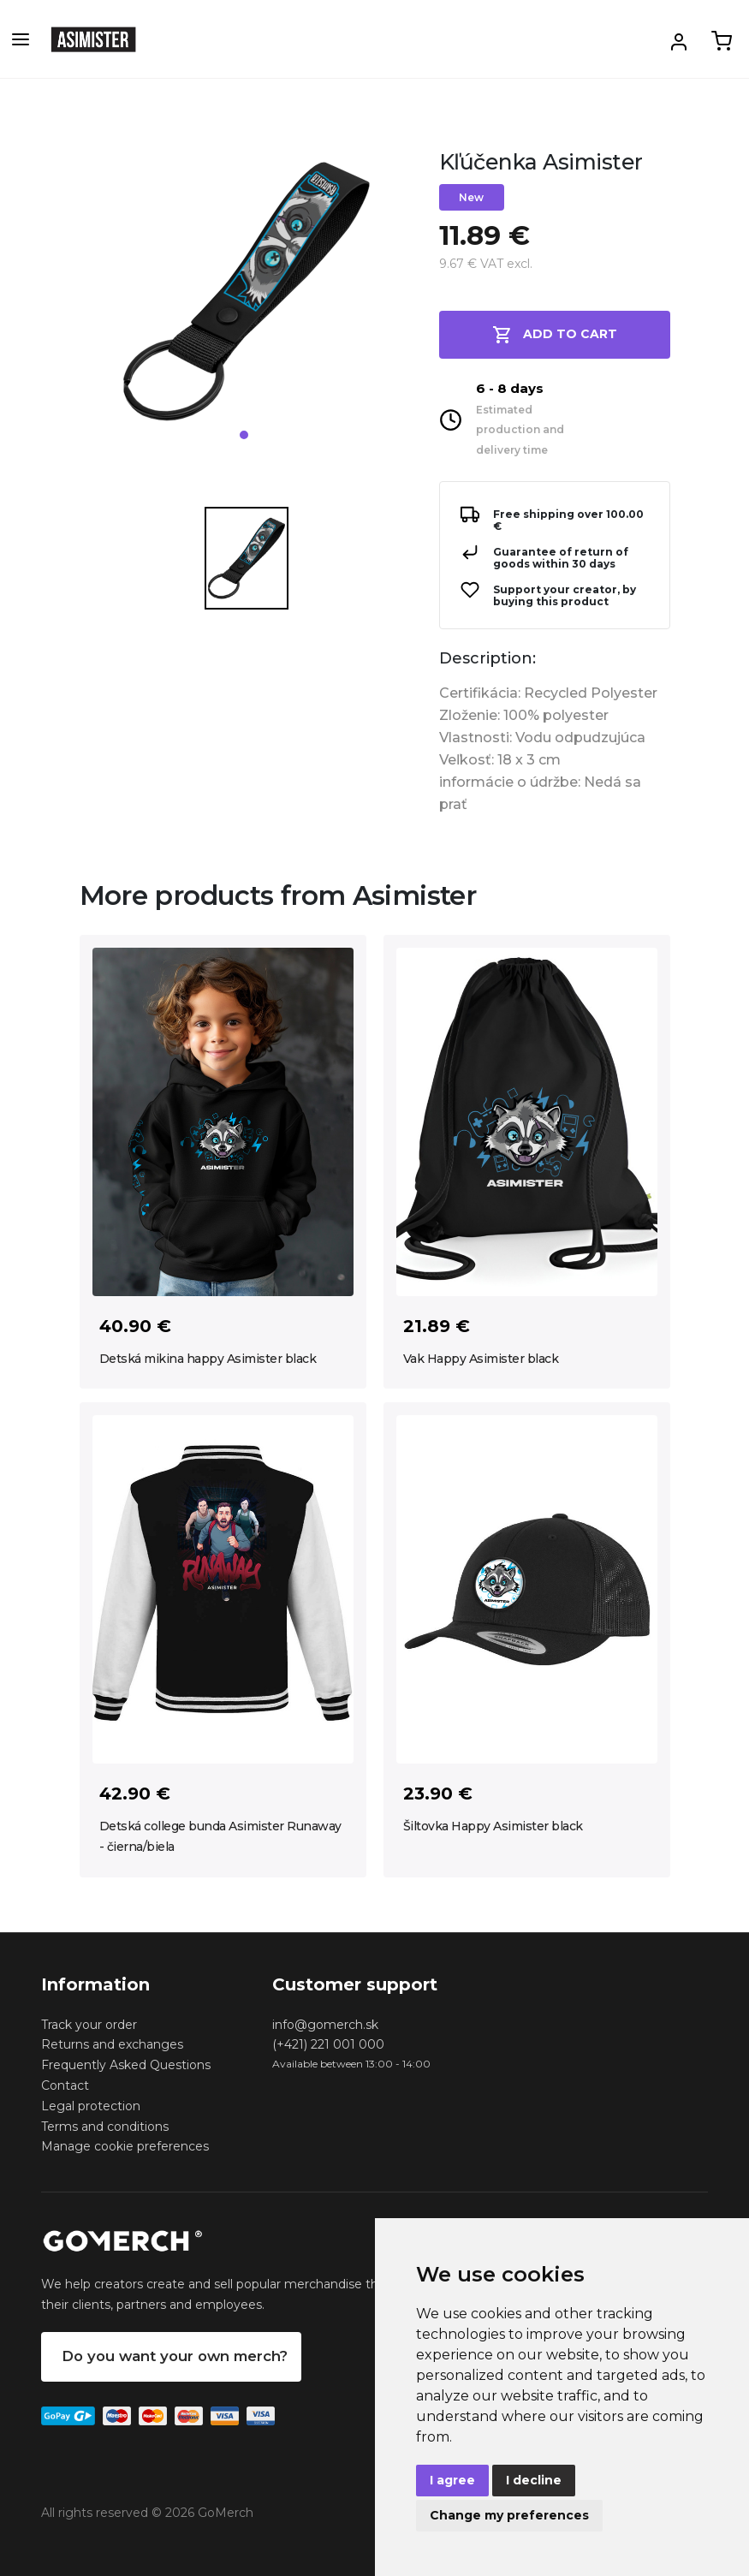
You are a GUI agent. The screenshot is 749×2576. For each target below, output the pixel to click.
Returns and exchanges (112, 2044)
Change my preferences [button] (509, 2515)
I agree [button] (452, 2480)
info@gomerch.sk (325, 2024)
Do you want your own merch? (175, 2356)
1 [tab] (244, 435)
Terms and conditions (105, 2126)
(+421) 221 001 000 (328, 2044)
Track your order (89, 2024)
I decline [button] (534, 2480)
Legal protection (90, 2106)
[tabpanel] (246, 298)
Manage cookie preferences (125, 2146)
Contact (65, 2085)
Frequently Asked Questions (126, 2065)
